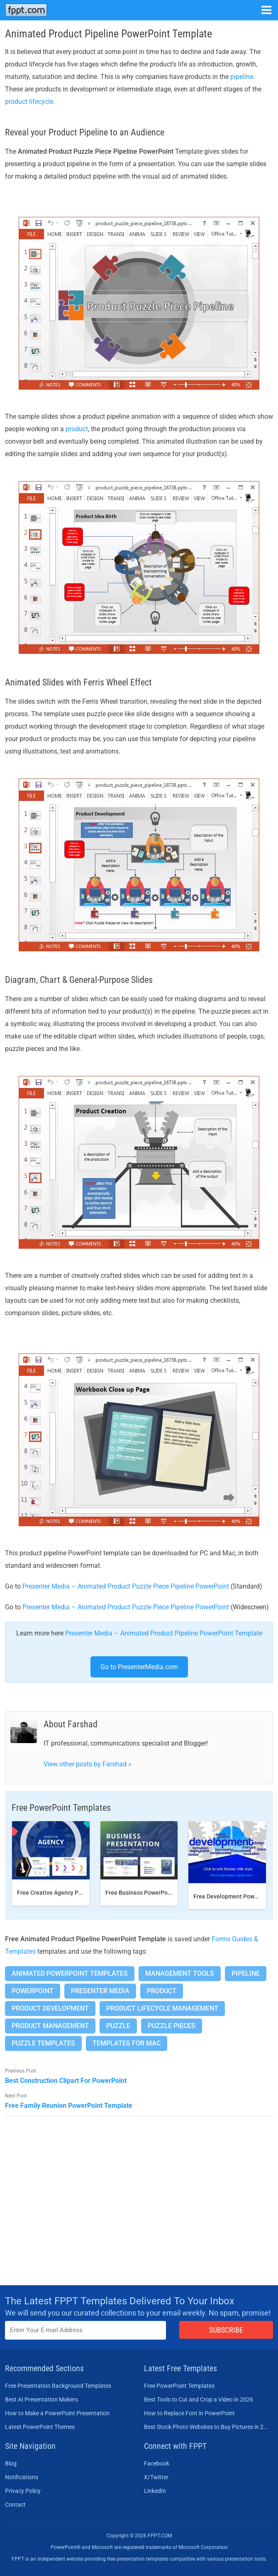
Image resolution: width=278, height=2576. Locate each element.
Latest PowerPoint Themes (40, 2427)
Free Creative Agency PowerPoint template (74, 1892)
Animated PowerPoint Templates (70, 1973)
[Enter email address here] (85, 2330)
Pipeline (246, 1973)
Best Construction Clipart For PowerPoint (66, 2081)
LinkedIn (155, 2491)
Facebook (156, 2463)
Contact (15, 2504)
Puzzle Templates (43, 2043)
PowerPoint (33, 1991)
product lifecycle (29, 102)
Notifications (21, 2477)
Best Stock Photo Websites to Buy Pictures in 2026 (206, 2427)
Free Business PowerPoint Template (153, 1892)
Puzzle (118, 2026)
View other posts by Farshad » (88, 1764)
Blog (11, 2463)
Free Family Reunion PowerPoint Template (68, 2105)
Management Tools (179, 1973)
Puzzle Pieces (171, 2026)
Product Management (50, 2026)
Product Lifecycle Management (162, 2008)
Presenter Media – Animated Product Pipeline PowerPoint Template (163, 1633)
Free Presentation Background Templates (58, 2385)
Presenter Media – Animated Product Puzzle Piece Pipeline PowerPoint (125, 1586)
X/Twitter (156, 2477)
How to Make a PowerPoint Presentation (57, 2413)
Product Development (50, 2008)
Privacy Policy (23, 2491)
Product (161, 1991)
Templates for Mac (127, 2043)
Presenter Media (100, 1991)
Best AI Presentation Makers (41, 2399)
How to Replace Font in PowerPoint (189, 2413)
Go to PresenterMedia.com (139, 1667)
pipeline (241, 77)
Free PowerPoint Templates (179, 2385)
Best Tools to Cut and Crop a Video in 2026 (198, 2399)
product (77, 429)
